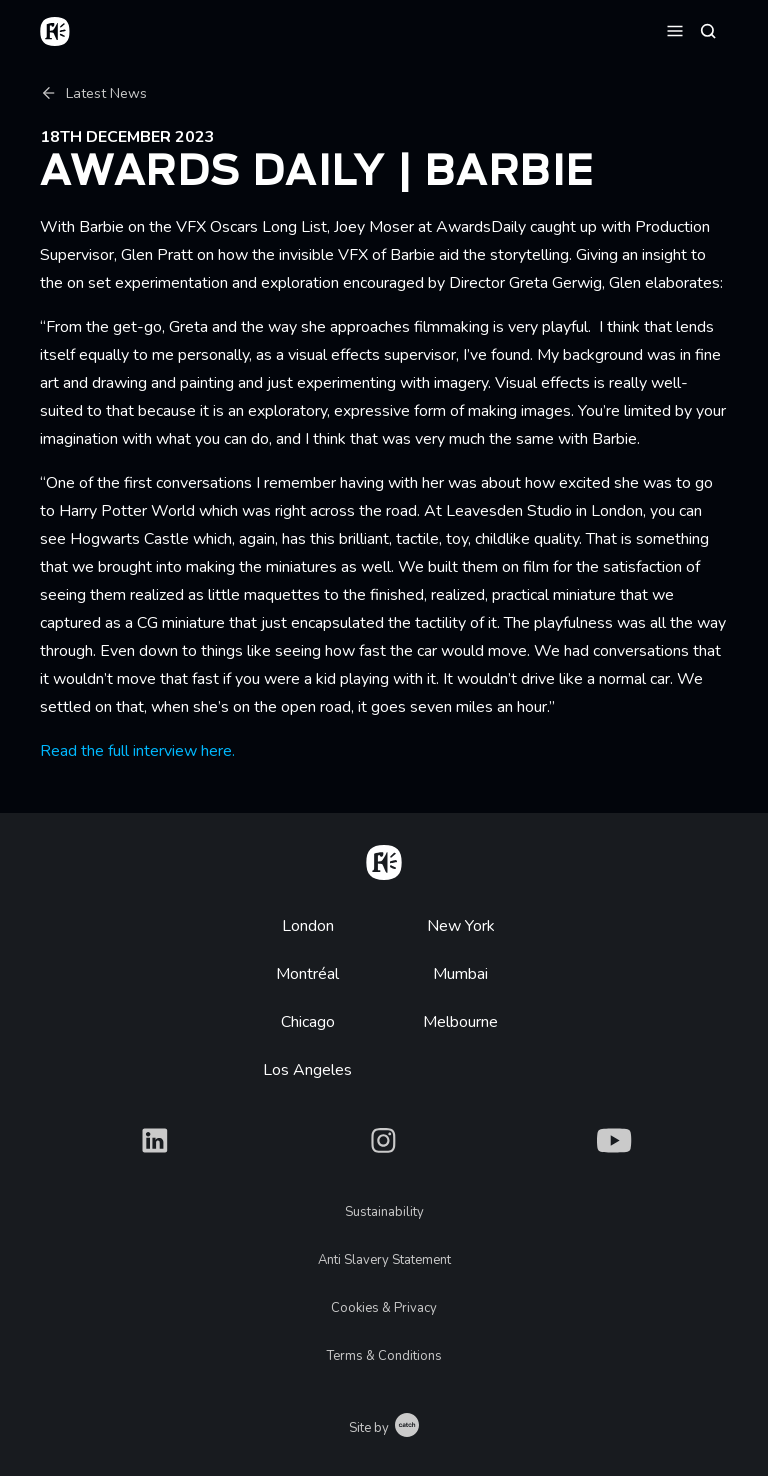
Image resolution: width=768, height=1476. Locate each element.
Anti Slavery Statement (384, 1260)
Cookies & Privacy (384, 1308)
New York (461, 926)
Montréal (307, 974)
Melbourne (460, 1022)
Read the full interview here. (137, 751)
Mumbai (460, 974)
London (308, 926)
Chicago (308, 1022)
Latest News (93, 93)
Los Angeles (307, 1070)
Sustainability (384, 1212)
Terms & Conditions (384, 1356)
